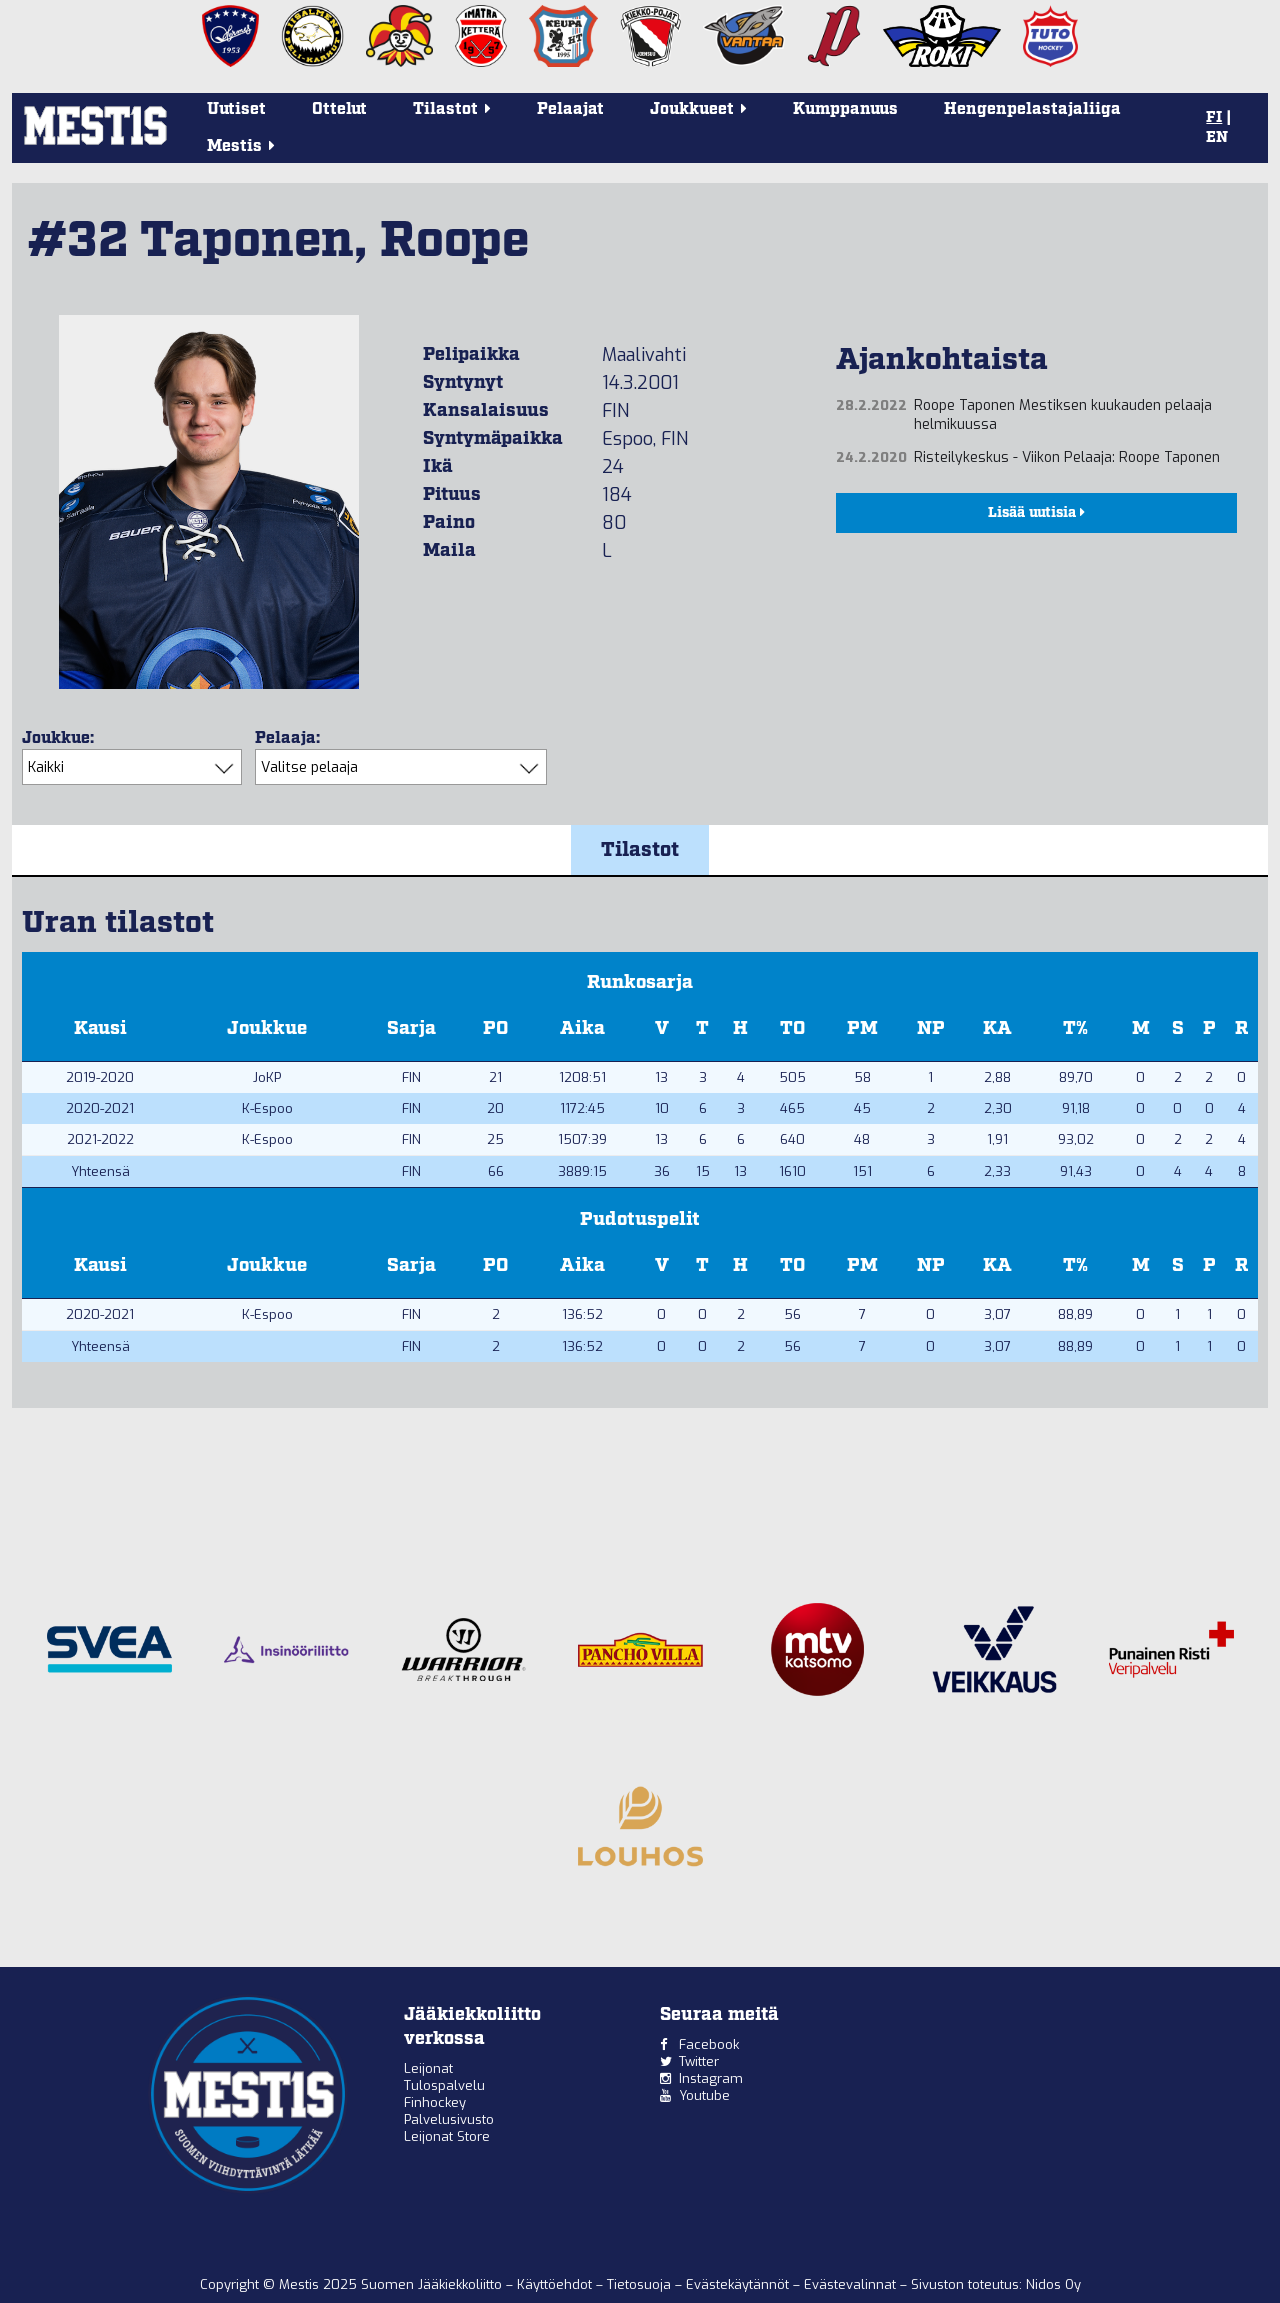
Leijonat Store (447, 2136)
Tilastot (640, 850)
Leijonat (428, 2068)
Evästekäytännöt (739, 2284)
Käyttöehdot (556, 2284)
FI (1214, 118)
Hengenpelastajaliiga (1032, 109)
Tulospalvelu (444, 2085)
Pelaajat (570, 109)
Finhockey (435, 2102)
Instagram (711, 2078)
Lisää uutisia (1036, 513)
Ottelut (339, 109)
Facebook (709, 2044)
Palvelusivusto (449, 2119)
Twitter (699, 2061)
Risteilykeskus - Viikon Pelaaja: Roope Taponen (1067, 457)
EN (1217, 138)
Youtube (704, 2095)
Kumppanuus (845, 109)
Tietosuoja (641, 2284)
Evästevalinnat (850, 2284)
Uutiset (236, 109)
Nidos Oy (1053, 2284)
